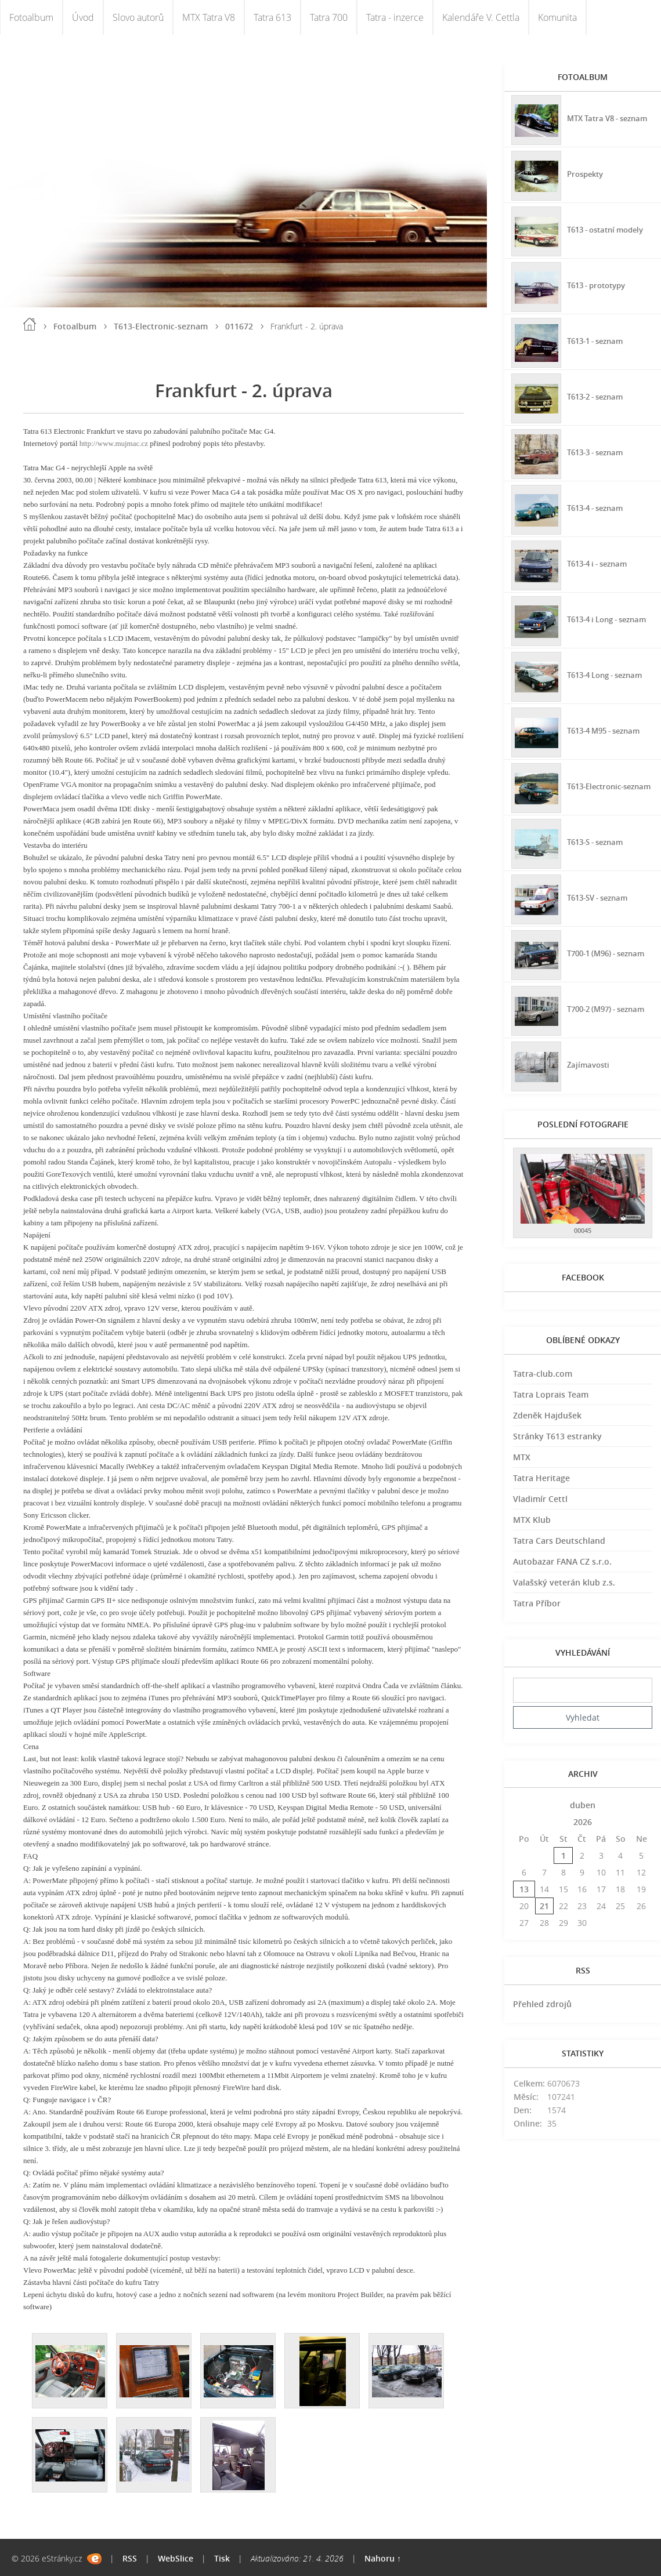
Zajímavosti (589, 1063)
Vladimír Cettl (540, 1498)
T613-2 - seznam (598, 395)
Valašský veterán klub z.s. (564, 1582)
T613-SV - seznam (600, 896)
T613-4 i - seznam (600, 562)
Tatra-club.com (542, 1373)
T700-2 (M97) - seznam (609, 1008)
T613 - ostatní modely (609, 228)
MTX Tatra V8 (208, 17)
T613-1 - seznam (598, 340)
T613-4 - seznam (598, 507)
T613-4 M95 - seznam (607, 729)
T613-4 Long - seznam (609, 674)
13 (524, 1889)
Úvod (83, 17)
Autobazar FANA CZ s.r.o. (562, 1561)
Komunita (557, 17)
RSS (129, 2558)
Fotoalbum (31, 17)
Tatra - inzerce (395, 17)
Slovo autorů (138, 17)
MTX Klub (532, 1519)
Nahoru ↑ (382, 2558)
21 (544, 1905)
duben (582, 1805)
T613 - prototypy (599, 284)
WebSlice (175, 2558)
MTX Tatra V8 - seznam (594, 117)
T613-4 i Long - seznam (595, 618)
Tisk (222, 2558)
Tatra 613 (272, 17)
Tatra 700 (329, 17)
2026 (582, 1821)
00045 (582, 1230)
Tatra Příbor (537, 1603)
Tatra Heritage (541, 1477)
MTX (521, 1457)
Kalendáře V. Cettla (480, 17)
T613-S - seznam (598, 841)
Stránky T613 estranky (557, 1436)
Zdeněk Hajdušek (547, 1415)
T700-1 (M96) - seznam (609, 952)
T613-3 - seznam (598, 451)
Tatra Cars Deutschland (559, 1540)
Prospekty (586, 173)
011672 (239, 326)
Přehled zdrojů (542, 2003)
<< (524, 1805)
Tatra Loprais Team (550, 1394)
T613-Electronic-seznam (161, 326)
